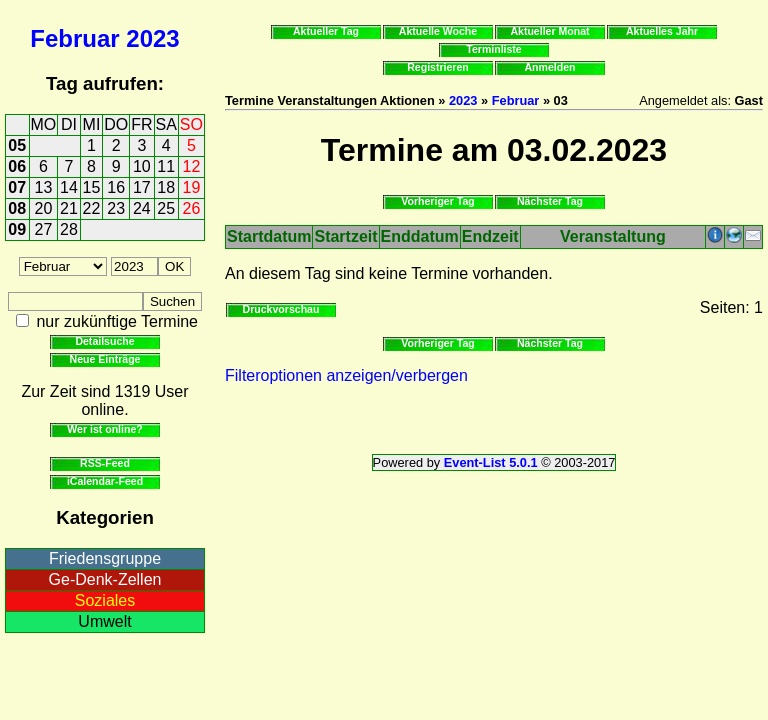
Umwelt (104, 621)
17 (142, 187)
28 (69, 229)
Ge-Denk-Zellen (105, 579)
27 (44, 229)
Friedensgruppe (105, 558)
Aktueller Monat (549, 31)
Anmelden (550, 67)
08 (17, 208)
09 (17, 229)
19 (192, 187)
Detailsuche (104, 341)
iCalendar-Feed (105, 481)
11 (166, 166)
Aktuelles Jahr (662, 31)
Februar (74, 38)
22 (92, 208)
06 (17, 166)
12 (192, 166)
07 (17, 187)
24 (142, 208)
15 (92, 187)
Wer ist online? (104, 429)
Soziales (105, 600)
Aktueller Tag (326, 31)
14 (69, 187)
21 (69, 208)
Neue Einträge (105, 359)
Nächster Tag (550, 201)
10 (142, 166)
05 (17, 145)
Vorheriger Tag (437, 201)
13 (44, 187)
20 (44, 208)
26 (192, 208)
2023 (152, 38)
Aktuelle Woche (438, 31)
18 (166, 187)
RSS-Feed (105, 463)
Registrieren (438, 67)
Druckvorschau (281, 309)
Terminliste (493, 49)
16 (116, 187)
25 (166, 208)
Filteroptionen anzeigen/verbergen (346, 375)
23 (116, 208)
